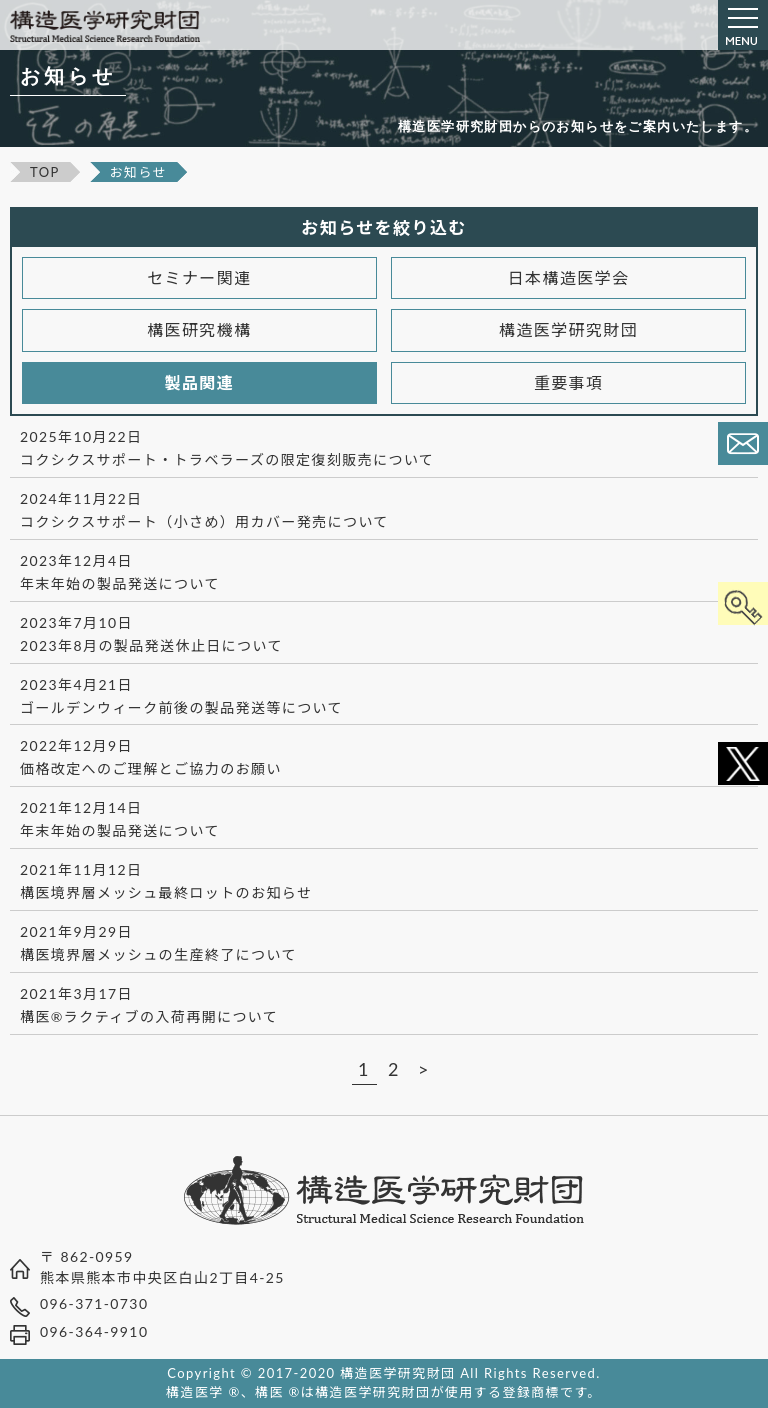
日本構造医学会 (569, 277)
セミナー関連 (199, 277)
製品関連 (200, 382)
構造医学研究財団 (568, 329)
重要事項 (569, 382)
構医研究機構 (199, 329)
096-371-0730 (94, 1303)
